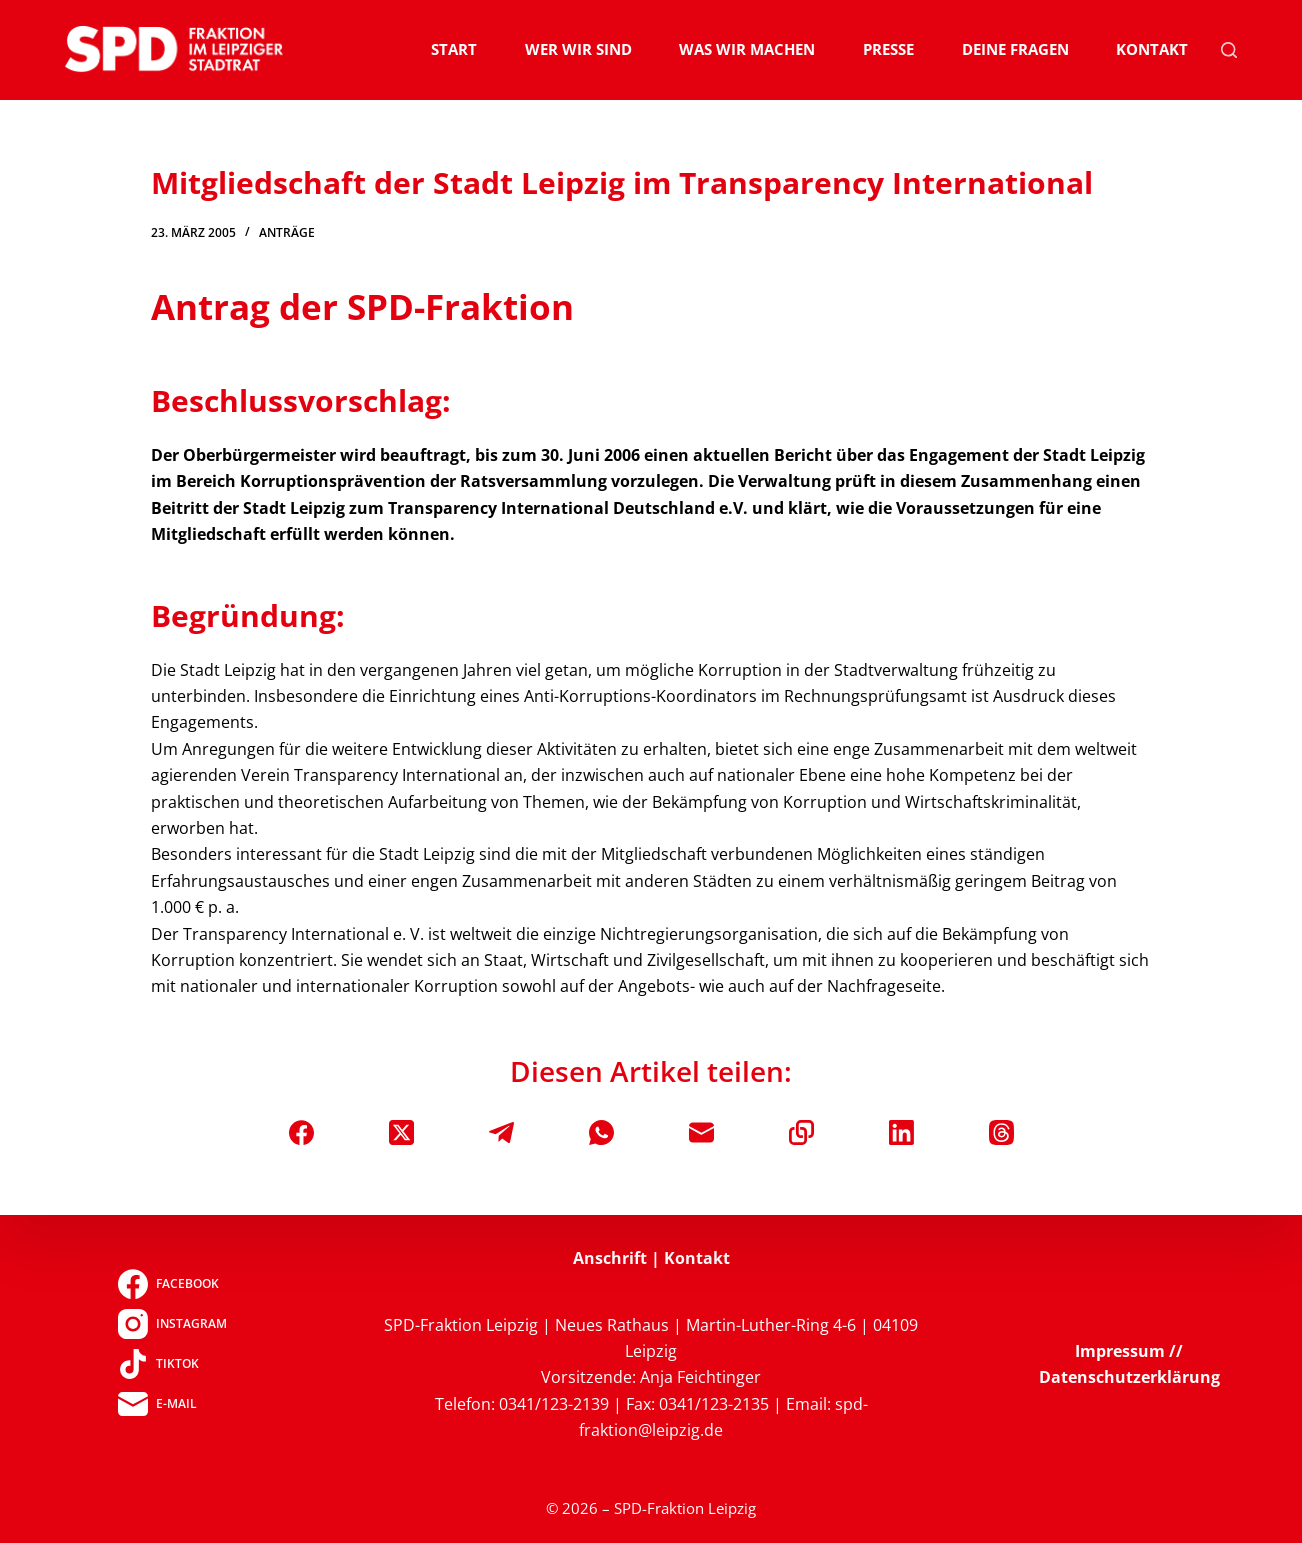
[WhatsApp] (601, 1132)
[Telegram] (501, 1132)
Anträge (287, 232)
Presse (888, 49)
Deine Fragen (1015, 49)
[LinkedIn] (901, 1132)
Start (454, 49)
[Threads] (1001, 1132)
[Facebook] (301, 1132)
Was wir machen (747, 49)
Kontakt (1152, 49)
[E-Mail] (701, 1132)
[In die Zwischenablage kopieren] (801, 1132)
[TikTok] (172, 1364)
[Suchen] (1229, 50)
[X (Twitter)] (401, 1132)
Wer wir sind (578, 49)
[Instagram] (172, 1324)
